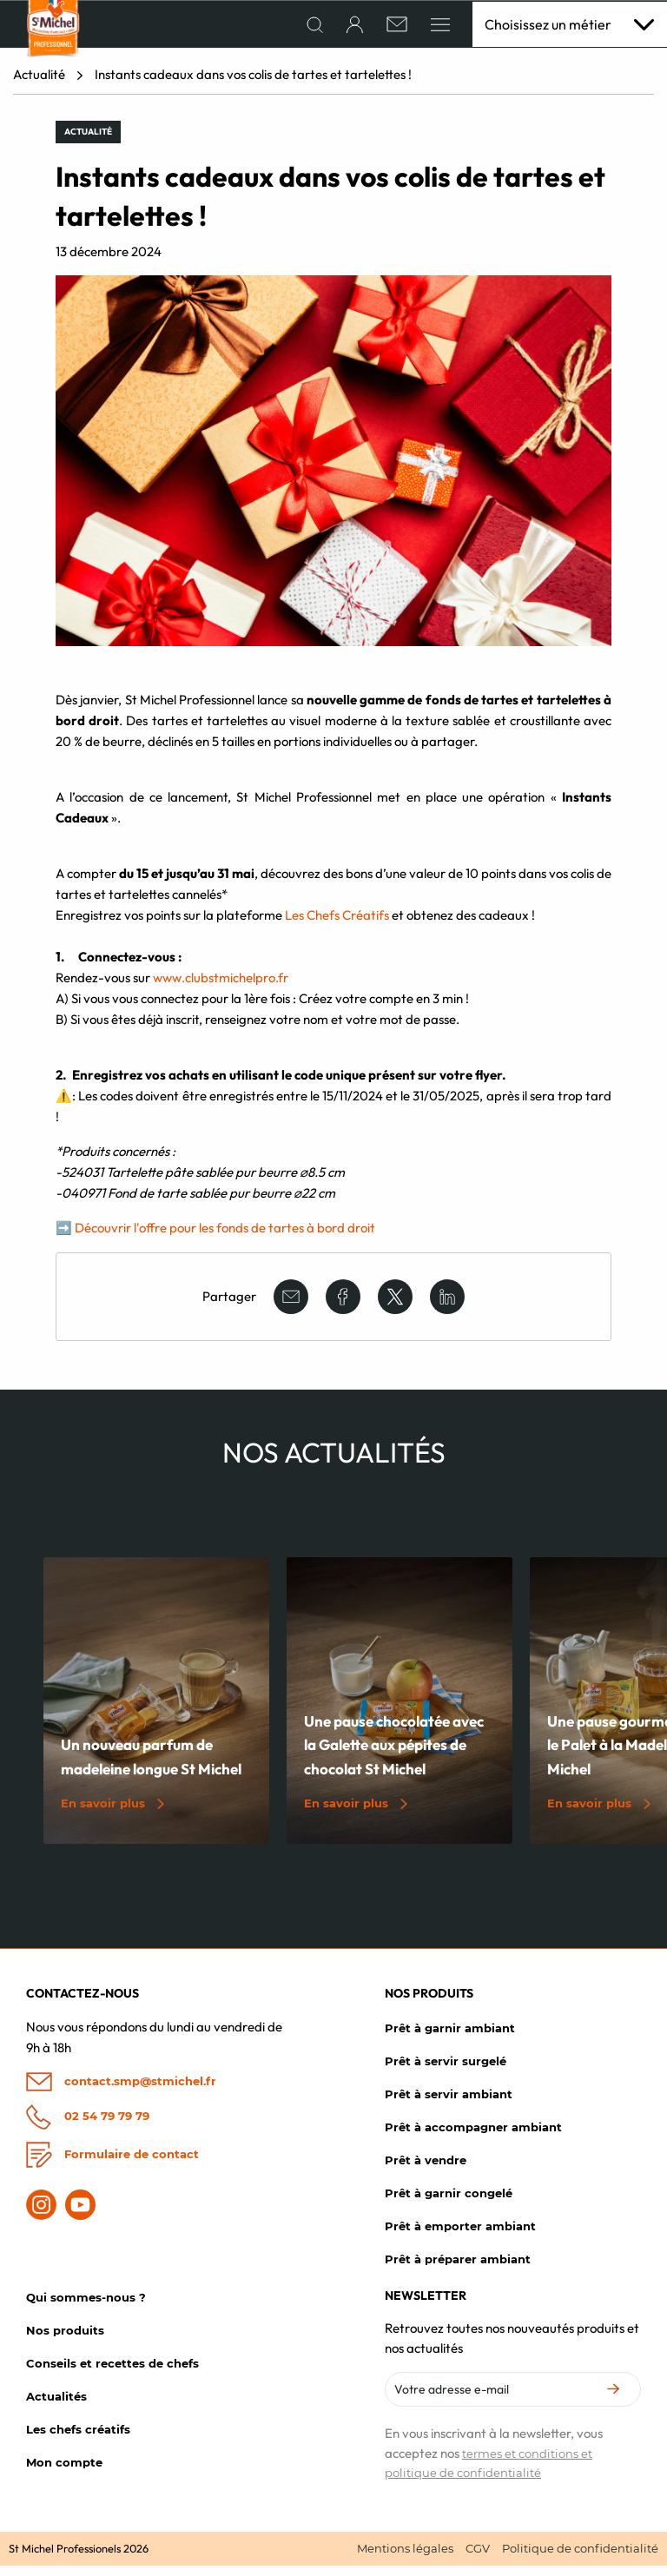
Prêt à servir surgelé (445, 2070)
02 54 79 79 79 (87, 2127)
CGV (478, 2558)
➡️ (64, 1237)
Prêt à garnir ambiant (450, 2037)
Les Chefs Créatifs (338, 924)
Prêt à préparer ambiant (458, 2268)
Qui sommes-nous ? (86, 2307)
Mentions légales (405, 2558)
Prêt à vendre (425, 2169)
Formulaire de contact (112, 2165)
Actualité (39, 84)
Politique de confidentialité (580, 2558)
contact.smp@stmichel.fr (121, 2092)
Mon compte (64, 2472)
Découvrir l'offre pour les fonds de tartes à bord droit (225, 1237)
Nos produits (65, 2340)
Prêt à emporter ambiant (460, 2235)
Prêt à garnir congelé (448, 2202)
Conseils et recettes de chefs (112, 2373)
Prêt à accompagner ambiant (473, 2136)
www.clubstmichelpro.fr (220, 987)
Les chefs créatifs (78, 2439)
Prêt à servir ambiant (448, 2103)
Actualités (56, 2406)
